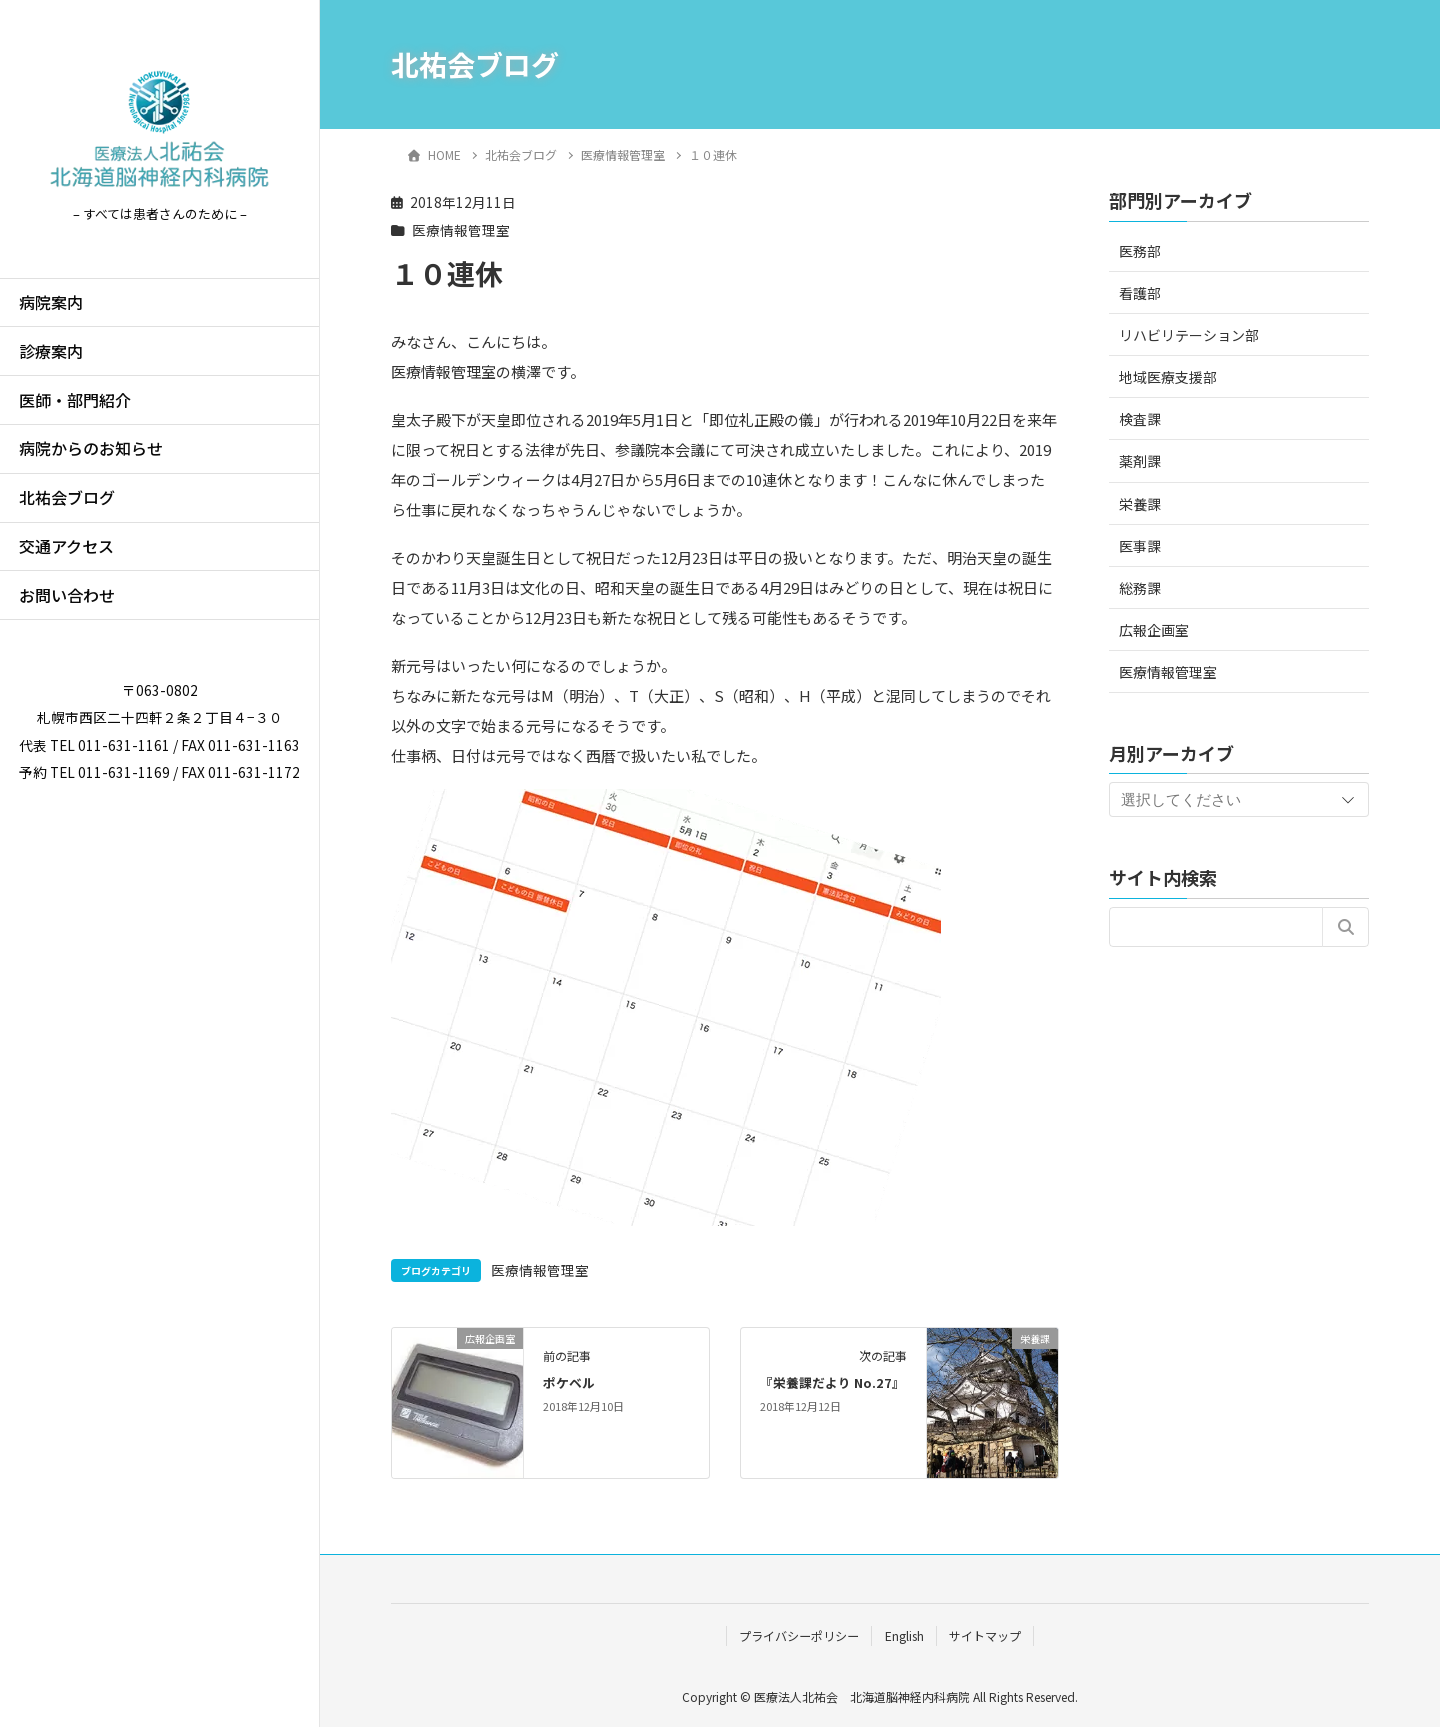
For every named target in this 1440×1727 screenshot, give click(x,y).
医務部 (1140, 251)
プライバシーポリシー (799, 1635)
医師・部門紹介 (75, 400)
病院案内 (51, 302)
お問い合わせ (67, 595)
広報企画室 (1154, 630)
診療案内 (51, 351)
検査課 (1140, 419)
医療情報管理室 (461, 230)
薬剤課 (1140, 461)
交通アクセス (66, 546)
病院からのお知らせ (91, 448)
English (904, 1635)
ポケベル (569, 1382)
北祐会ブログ (67, 497)
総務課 (1140, 588)
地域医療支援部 (1168, 377)
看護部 (1140, 293)
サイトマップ (985, 1635)
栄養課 (1140, 504)
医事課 (1140, 546)
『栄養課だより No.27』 (832, 1382)
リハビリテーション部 (1189, 335)
